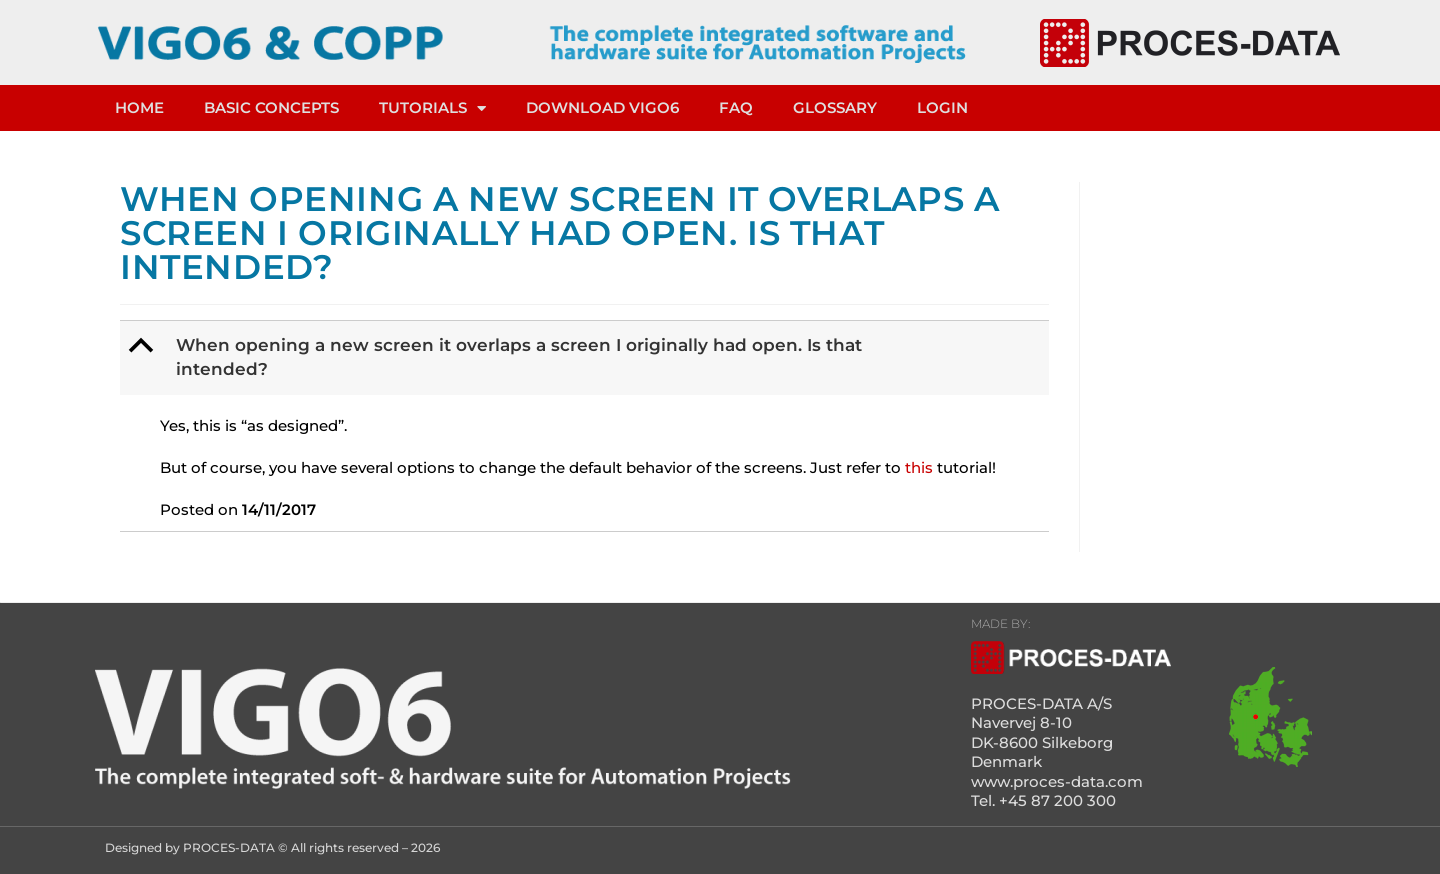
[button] (586, 358)
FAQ (736, 107)
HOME (139, 107)
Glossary (835, 107)
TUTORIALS (432, 108)
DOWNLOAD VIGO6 (602, 107)
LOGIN (942, 107)
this (919, 467)
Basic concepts (271, 107)
